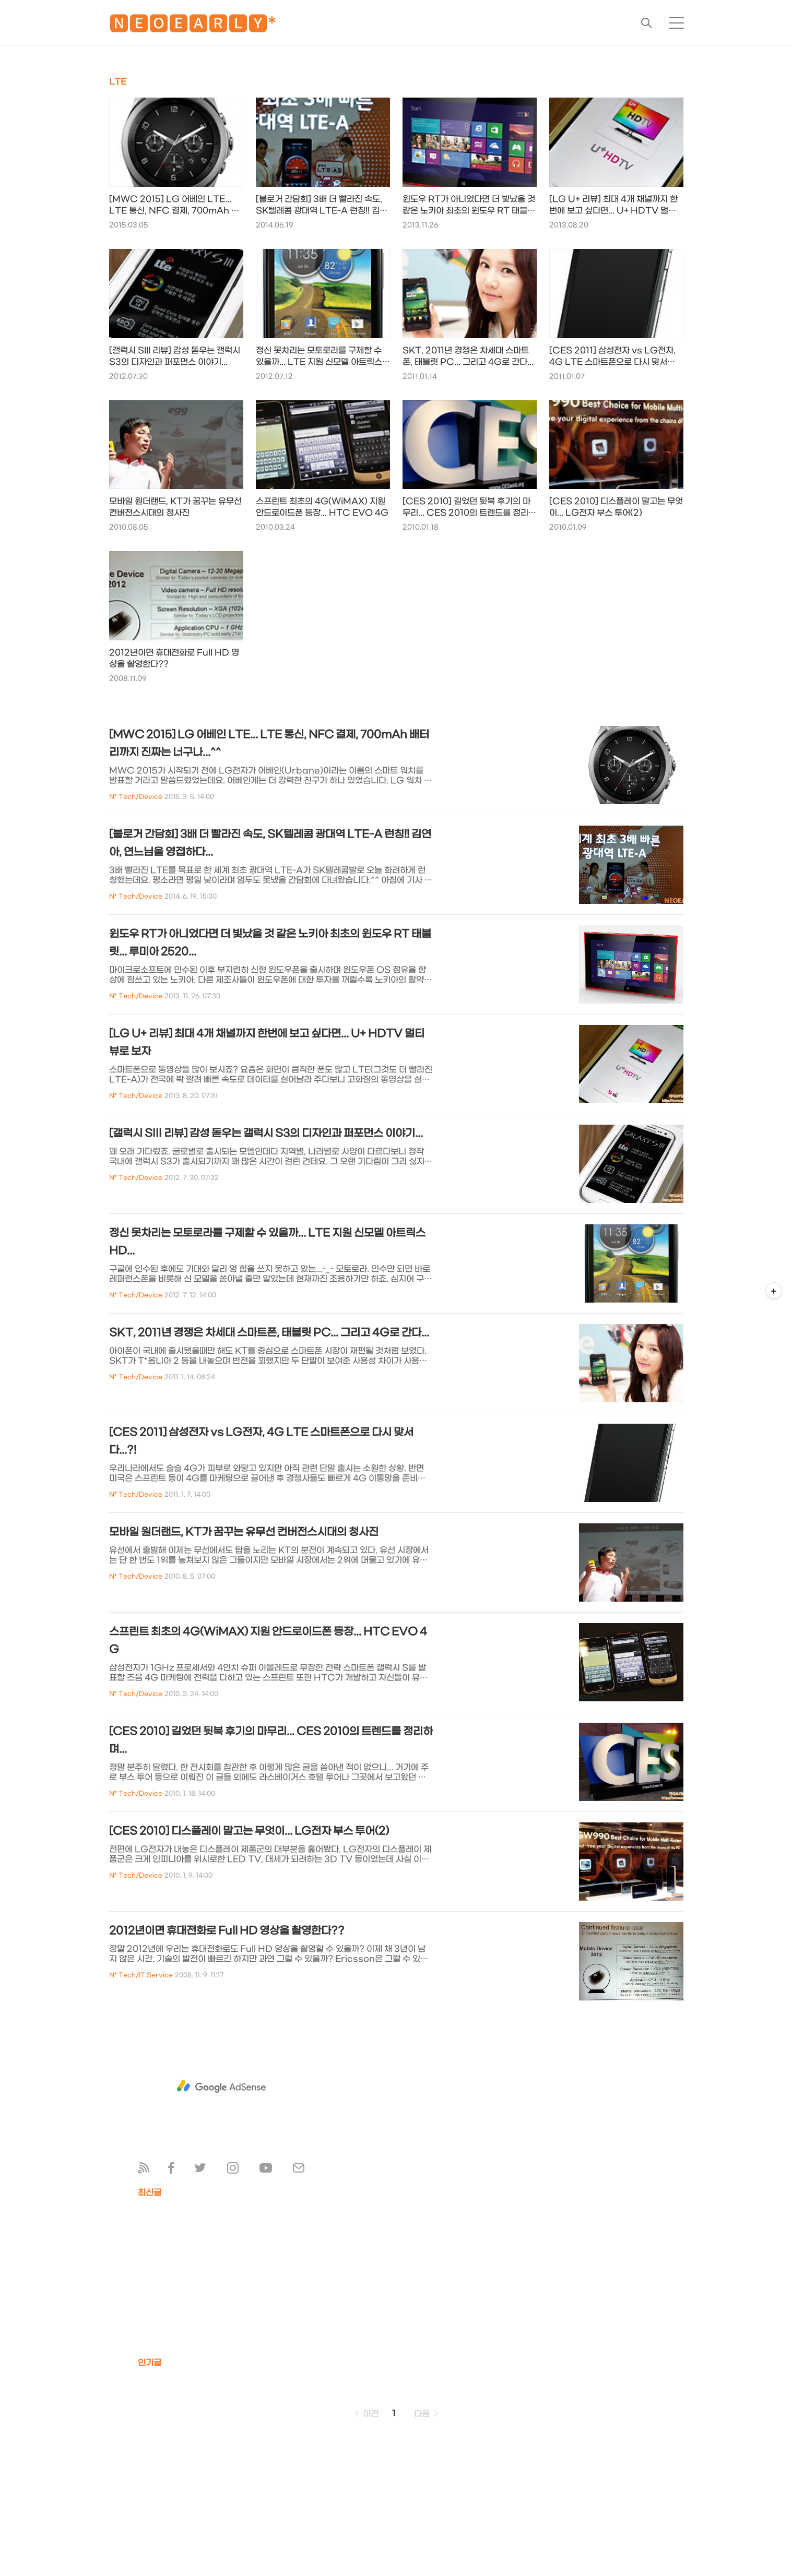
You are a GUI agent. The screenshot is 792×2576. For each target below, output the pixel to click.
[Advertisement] (221, 2086)
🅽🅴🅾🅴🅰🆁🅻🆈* (192, 26)
